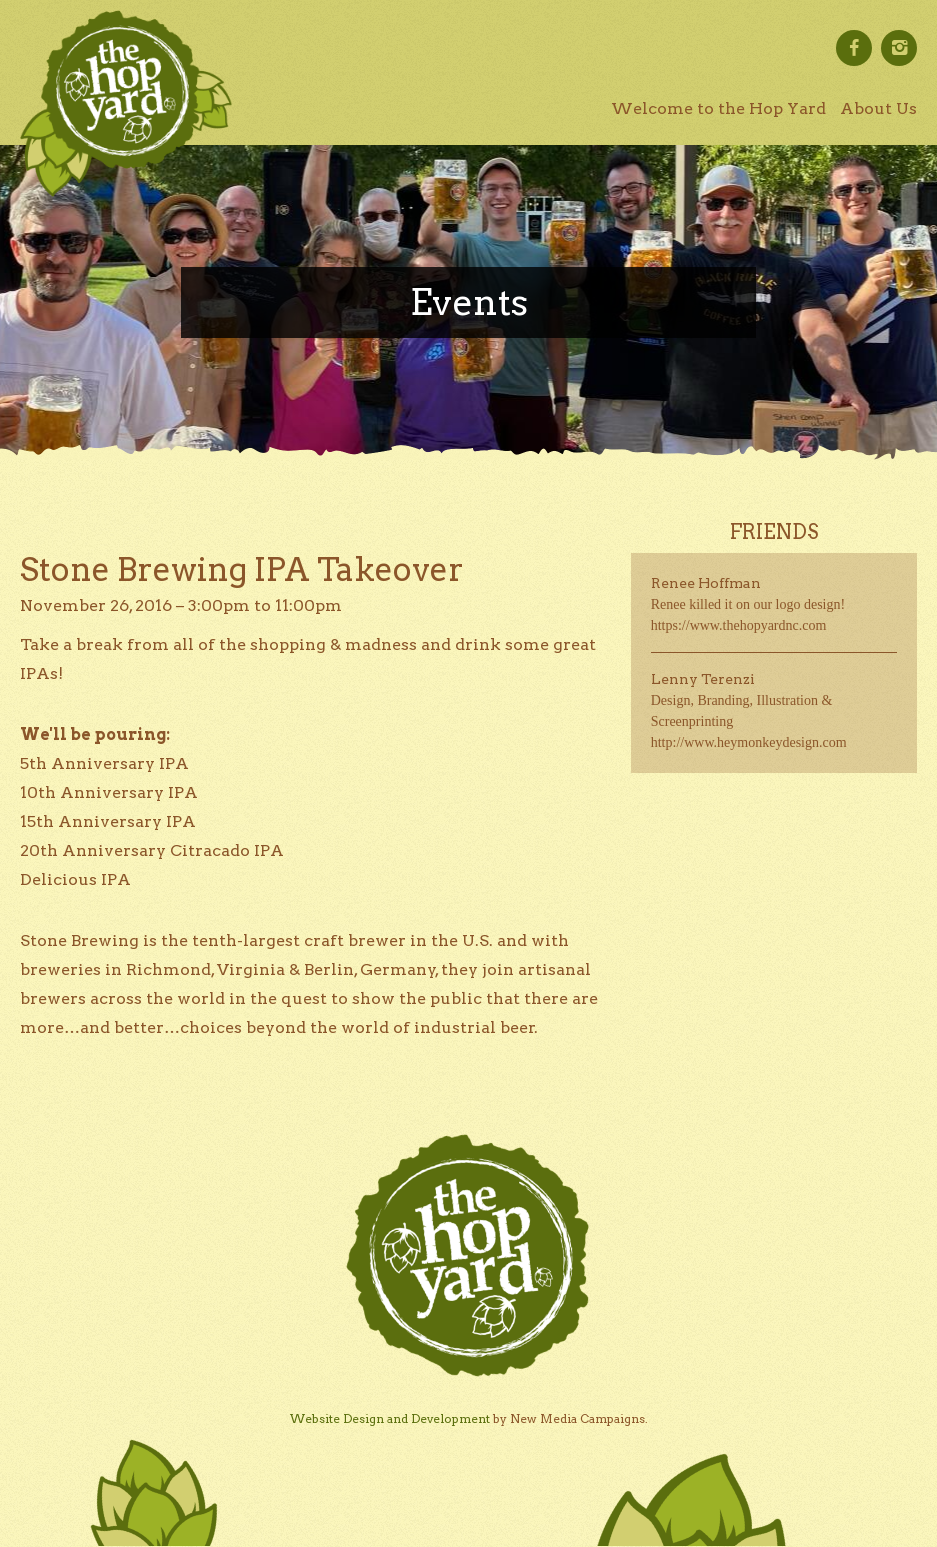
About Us (878, 108)
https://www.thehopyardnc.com (739, 625)
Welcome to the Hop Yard (718, 108)
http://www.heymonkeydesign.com (749, 742)
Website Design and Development (390, 1418)
